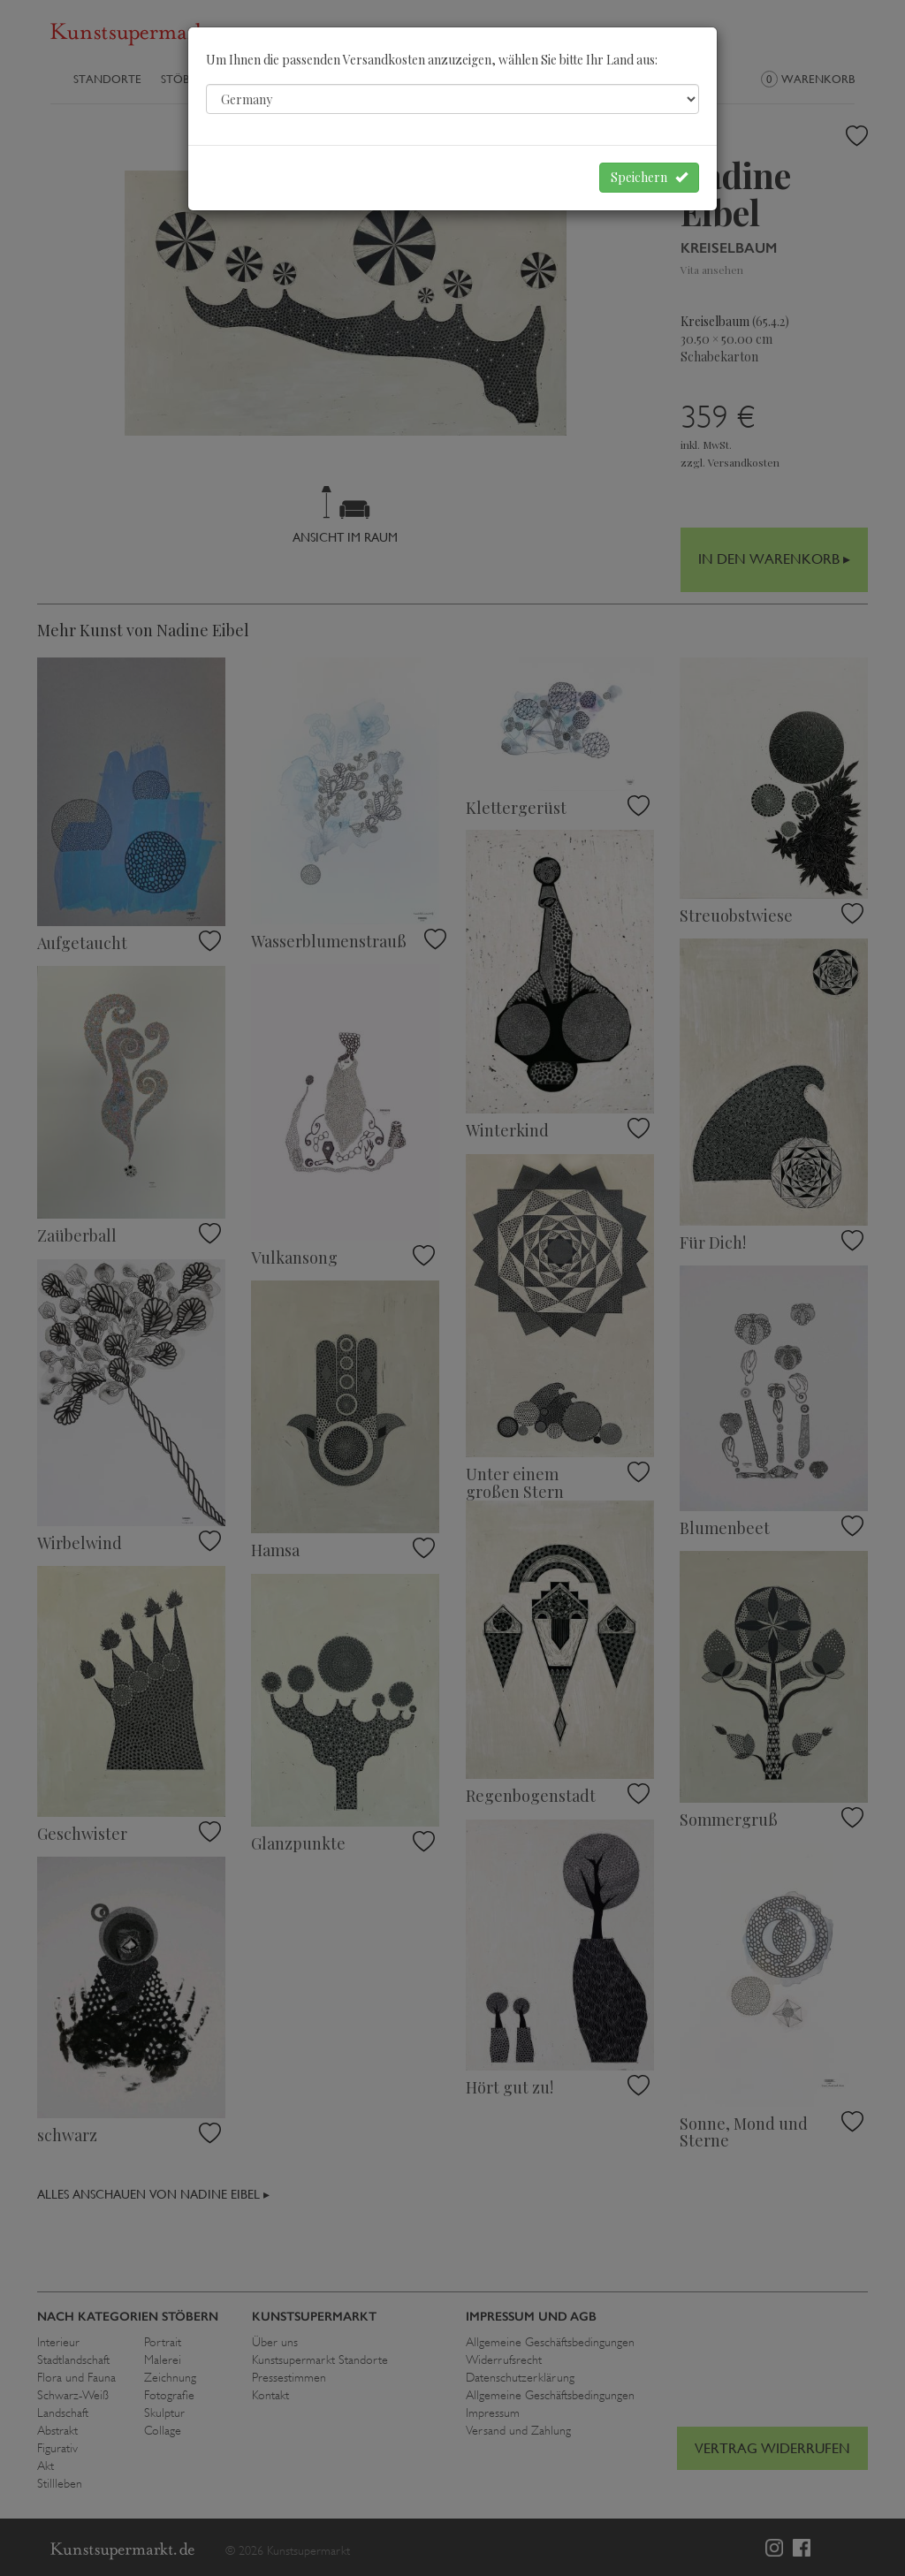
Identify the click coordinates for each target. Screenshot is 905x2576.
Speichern (649, 177)
